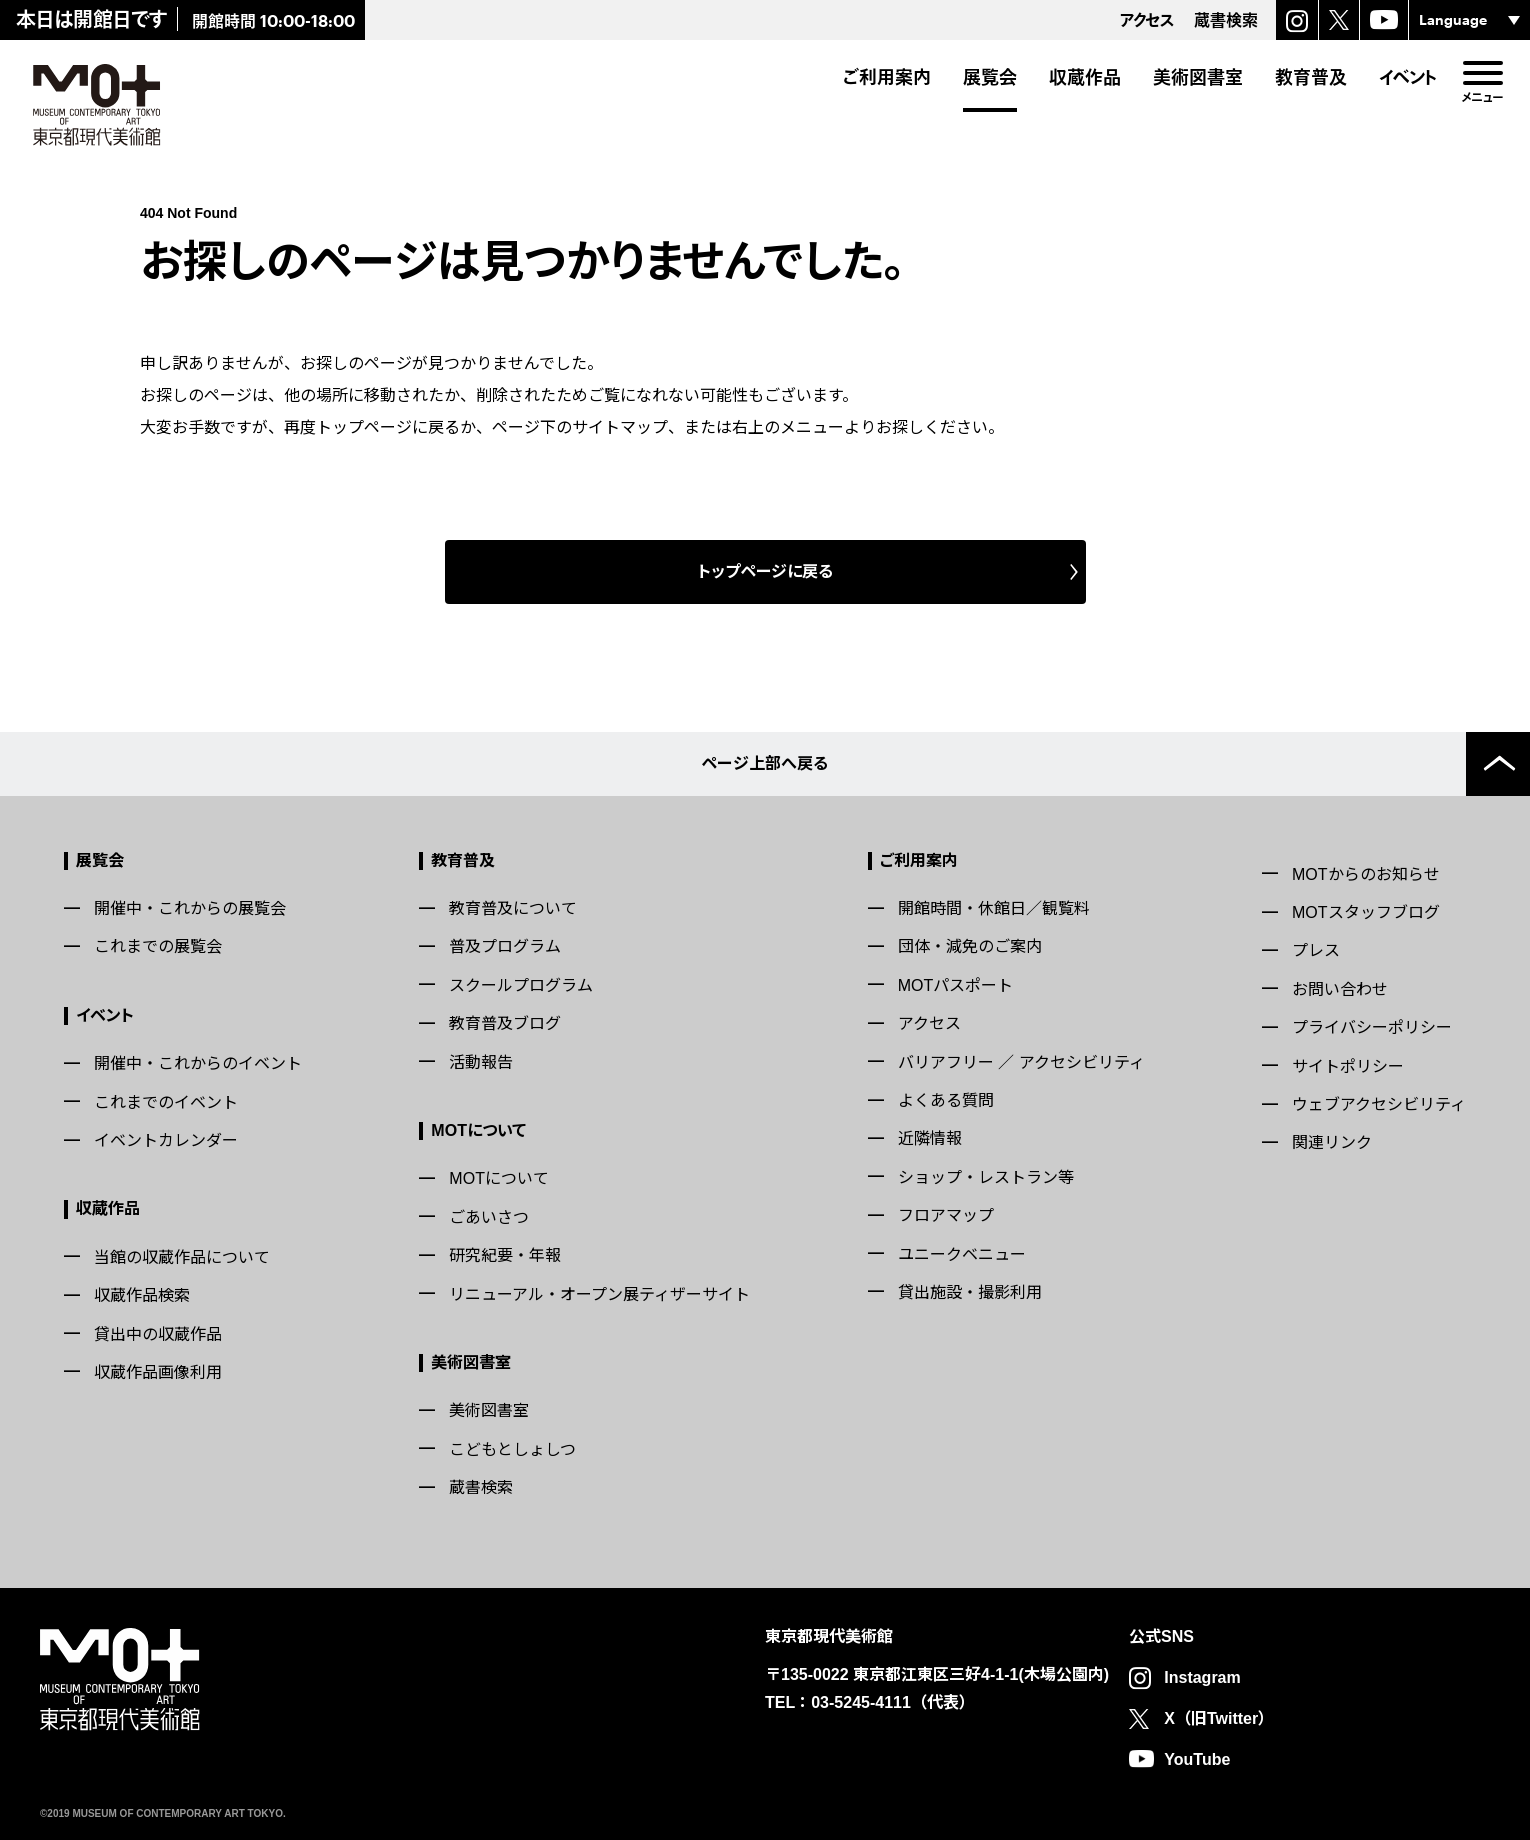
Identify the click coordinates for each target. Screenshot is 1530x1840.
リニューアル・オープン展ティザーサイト (599, 1294)
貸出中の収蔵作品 (158, 1334)
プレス (1316, 950)
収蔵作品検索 (142, 1295)
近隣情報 (930, 1138)
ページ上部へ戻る (765, 763)
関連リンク (1332, 1142)
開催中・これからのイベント (198, 1063)
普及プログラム (505, 946)
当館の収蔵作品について (182, 1257)
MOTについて (478, 1130)
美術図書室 (1198, 77)
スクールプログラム (521, 985)
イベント (1408, 77)
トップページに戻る (765, 571)
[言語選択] (1469, 20)
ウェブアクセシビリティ (1379, 1104)
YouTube (1197, 1759)
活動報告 (481, 1062)
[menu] (1482, 73)
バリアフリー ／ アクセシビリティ (1021, 1062)
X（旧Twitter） (1219, 1718)
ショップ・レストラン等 (986, 1177)
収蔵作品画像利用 (158, 1372)
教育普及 (1311, 77)
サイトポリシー (1348, 1066)
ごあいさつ (489, 1217)
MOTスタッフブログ (1366, 912)
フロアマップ (946, 1215)
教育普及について (513, 908)
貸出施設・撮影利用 (970, 1292)
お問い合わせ (1340, 989)
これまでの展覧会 (158, 946)
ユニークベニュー (962, 1254)
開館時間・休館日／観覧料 (994, 908)
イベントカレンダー (166, 1140)
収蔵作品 (1085, 77)
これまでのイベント (166, 1102)
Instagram (1202, 1677)
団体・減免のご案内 (970, 946)
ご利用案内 (886, 77)
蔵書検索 (481, 1487)
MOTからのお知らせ (1366, 874)
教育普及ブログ (505, 1023)
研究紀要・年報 (505, 1255)
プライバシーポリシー (1372, 1027)
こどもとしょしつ (512, 1449)
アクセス (929, 1023)
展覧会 (990, 77)
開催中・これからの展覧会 (190, 908)
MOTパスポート (956, 985)
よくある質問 (946, 1100)
